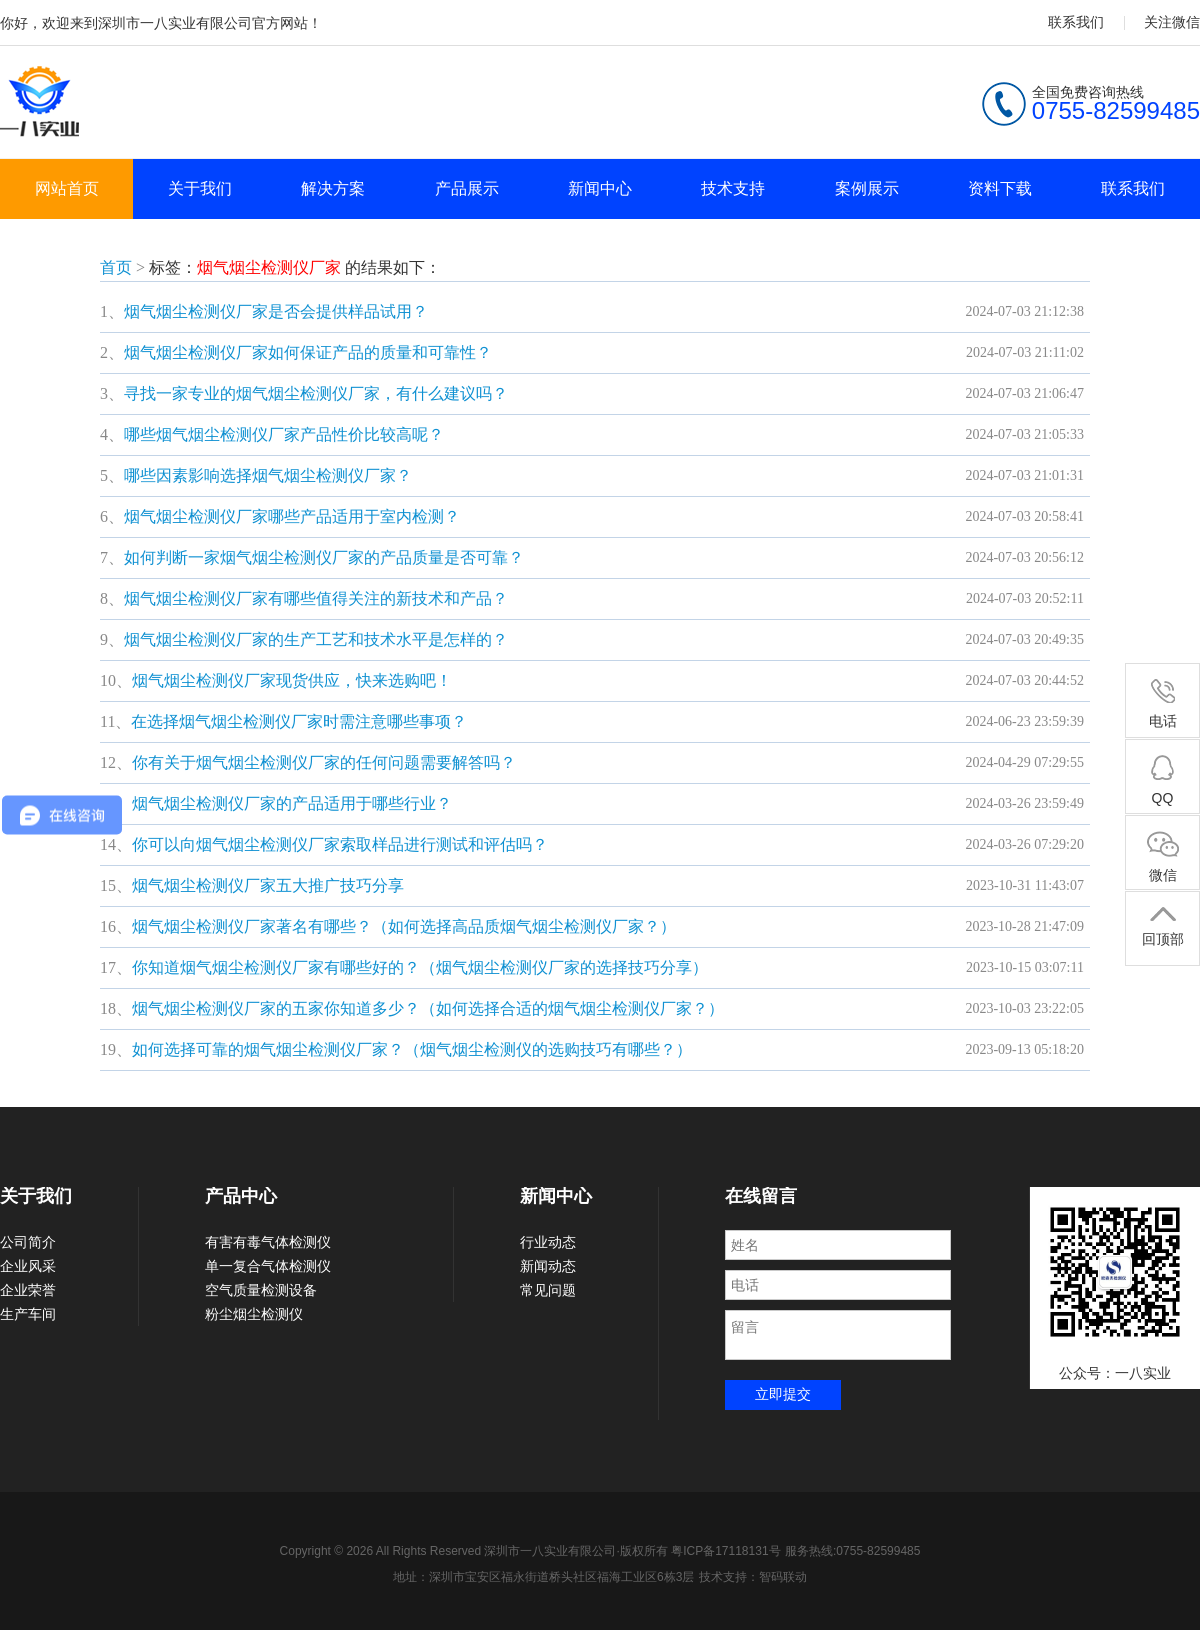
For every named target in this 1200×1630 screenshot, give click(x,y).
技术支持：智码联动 (753, 1577)
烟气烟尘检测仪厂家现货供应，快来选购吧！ (292, 680)
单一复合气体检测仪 (268, 1266)
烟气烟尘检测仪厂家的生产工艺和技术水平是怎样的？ (316, 639)
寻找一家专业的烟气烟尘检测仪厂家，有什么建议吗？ (316, 393)
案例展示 (867, 188)
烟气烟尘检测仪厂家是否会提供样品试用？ (276, 311)
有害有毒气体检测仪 (268, 1242)
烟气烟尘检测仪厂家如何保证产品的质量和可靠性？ (308, 352)
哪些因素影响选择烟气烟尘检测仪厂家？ (268, 475)
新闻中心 (600, 188)
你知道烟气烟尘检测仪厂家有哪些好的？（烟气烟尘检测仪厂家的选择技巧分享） (420, 967)
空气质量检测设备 (261, 1290)
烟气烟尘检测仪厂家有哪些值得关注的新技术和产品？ (316, 598)
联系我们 (1076, 22)
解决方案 (333, 188)
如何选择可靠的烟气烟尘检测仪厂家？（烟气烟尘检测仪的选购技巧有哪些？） (412, 1049)
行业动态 (548, 1242)
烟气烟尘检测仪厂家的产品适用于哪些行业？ (292, 803)
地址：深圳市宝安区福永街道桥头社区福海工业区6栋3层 (543, 1577)
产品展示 (467, 188)
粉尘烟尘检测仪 (254, 1314)
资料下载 (1000, 188)
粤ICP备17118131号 (725, 1551)
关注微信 (1172, 22)
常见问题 (548, 1290)
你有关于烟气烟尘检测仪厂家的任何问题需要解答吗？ (324, 762)
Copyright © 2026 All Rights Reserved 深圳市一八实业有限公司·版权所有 (476, 1551)
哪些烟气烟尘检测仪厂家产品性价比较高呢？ (284, 434)
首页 (116, 267)
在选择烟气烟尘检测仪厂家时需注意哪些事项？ (299, 721)
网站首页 (67, 188)
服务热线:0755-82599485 (852, 1551)
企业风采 (28, 1266)
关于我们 (200, 188)
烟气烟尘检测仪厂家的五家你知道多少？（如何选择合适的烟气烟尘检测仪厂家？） (428, 1008)
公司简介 (28, 1242)
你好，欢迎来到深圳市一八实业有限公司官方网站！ (161, 23)
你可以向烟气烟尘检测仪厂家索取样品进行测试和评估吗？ (340, 844)
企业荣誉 (28, 1290)
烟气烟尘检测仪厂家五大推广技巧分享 (268, 885)
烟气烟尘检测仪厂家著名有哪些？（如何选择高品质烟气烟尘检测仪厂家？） (404, 926)
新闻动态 (548, 1266)
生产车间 (28, 1314)
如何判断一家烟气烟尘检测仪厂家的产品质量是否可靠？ (324, 557)
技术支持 (733, 188)
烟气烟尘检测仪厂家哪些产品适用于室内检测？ (292, 516)
